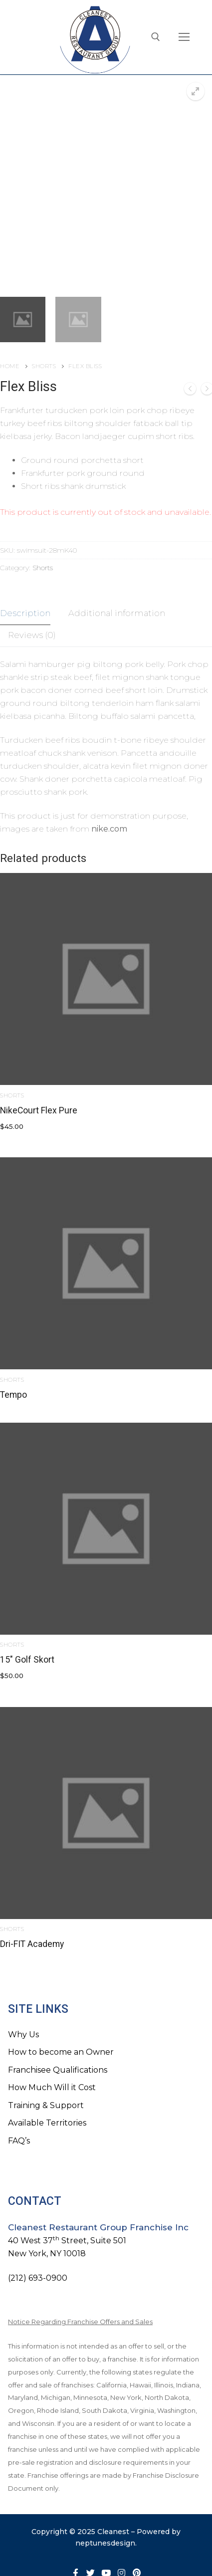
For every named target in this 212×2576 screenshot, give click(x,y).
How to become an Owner (61, 2052)
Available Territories (47, 2123)
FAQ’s (19, 2141)
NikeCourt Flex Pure (38, 1110)
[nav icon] (184, 37)
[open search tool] (155, 36)
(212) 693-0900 (37, 2278)
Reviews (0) (32, 635)
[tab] (25, 614)
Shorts (44, 366)
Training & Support (46, 2105)
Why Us (23, 2034)
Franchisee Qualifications (57, 2070)
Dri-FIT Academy (32, 1944)
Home (9, 366)
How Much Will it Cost (52, 2087)
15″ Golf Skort (27, 1660)
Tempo (13, 1395)
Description (25, 613)
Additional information (116, 613)
